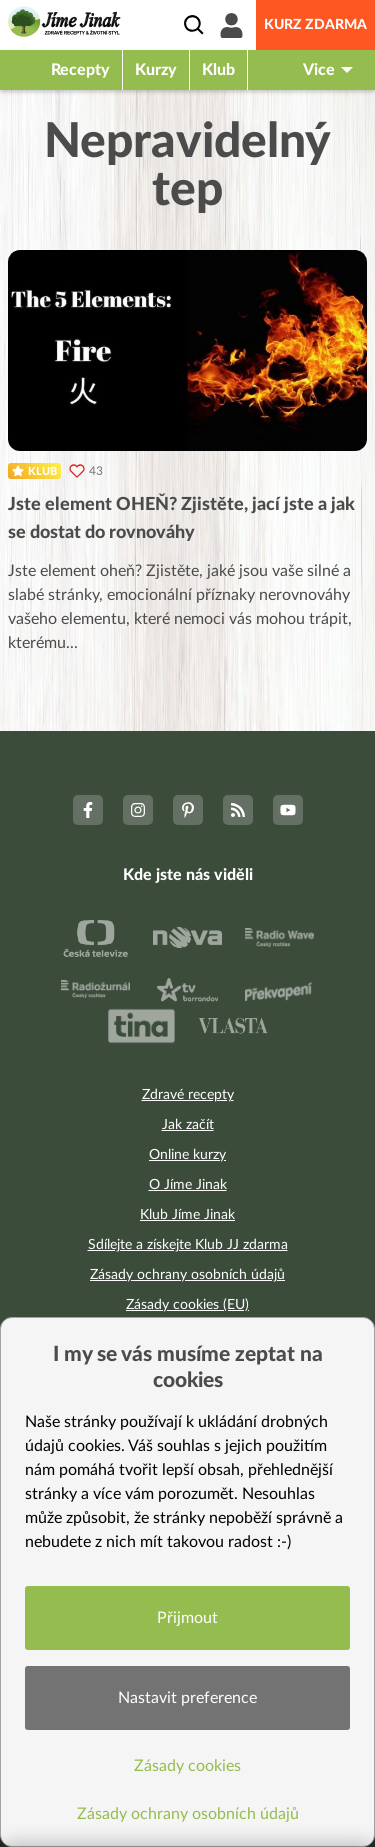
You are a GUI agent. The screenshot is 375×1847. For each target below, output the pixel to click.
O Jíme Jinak (188, 1185)
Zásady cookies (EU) (187, 1305)
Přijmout (187, 1618)
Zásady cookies (187, 1766)
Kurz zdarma (315, 25)
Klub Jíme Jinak (187, 1215)
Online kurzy (187, 1155)
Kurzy (156, 70)
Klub (218, 70)
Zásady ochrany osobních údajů (187, 1275)
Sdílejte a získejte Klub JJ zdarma (188, 1245)
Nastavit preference (187, 1698)
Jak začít (188, 1125)
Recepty (80, 70)
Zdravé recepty (188, 1095)
